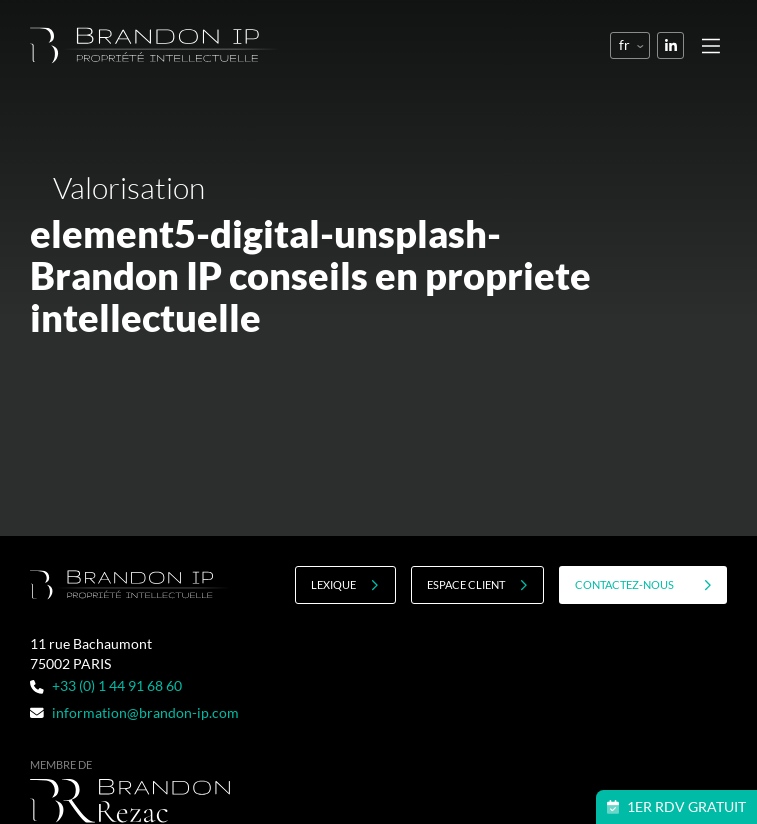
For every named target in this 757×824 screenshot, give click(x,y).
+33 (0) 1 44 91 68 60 (105, 685)
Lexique (345, 585)
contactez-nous (643, 585)
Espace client (477, 585)
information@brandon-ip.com (134, 712)
